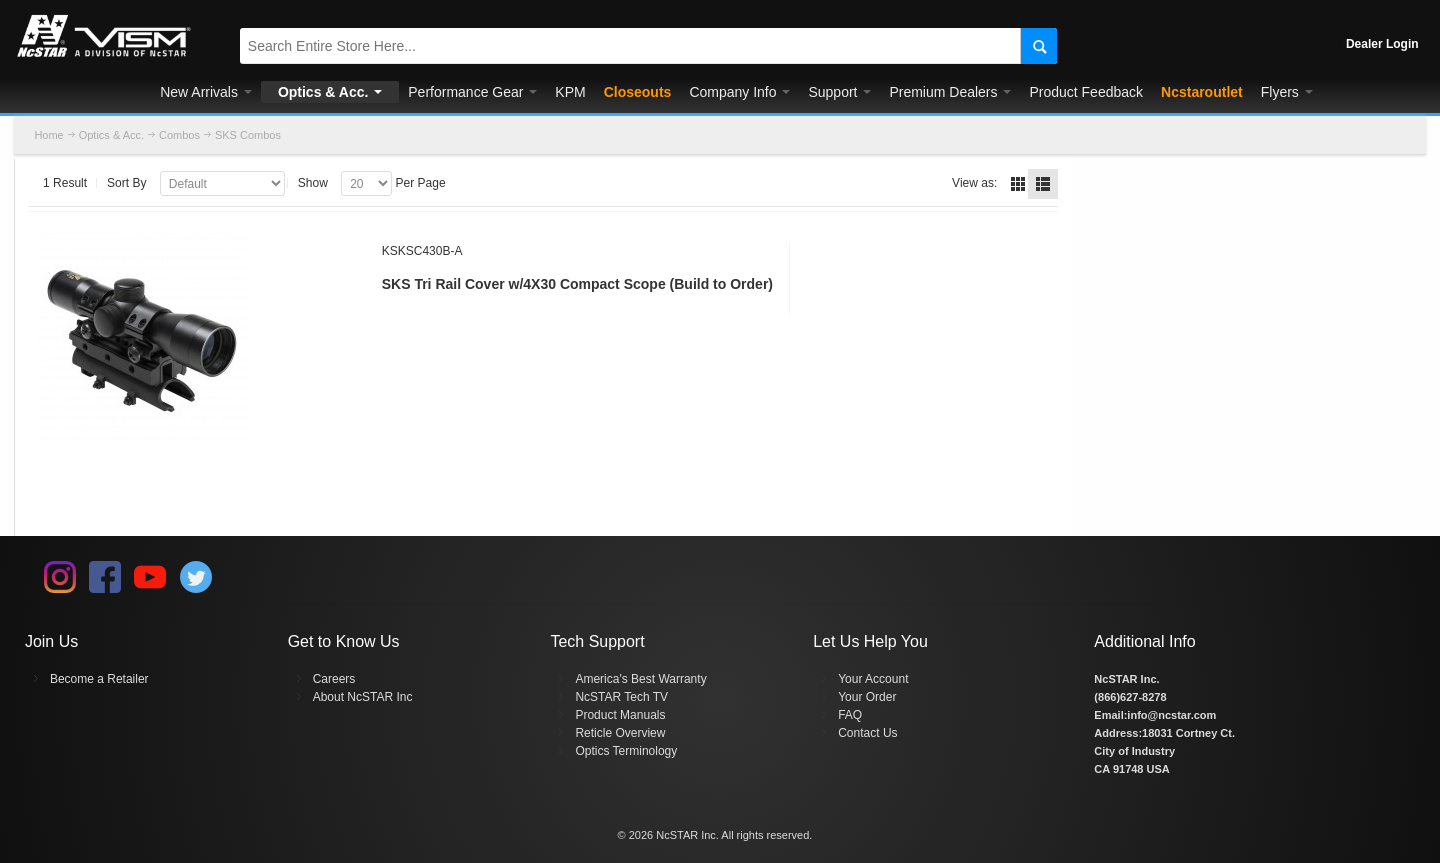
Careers (334, 679)
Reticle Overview (620, 733)
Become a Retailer (99, 679)
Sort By (126, 183)
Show (313, 183)
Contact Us (867, 733)
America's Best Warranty (640, 679)
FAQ (850, 715)
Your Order (867, 697)
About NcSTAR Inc (363, 697)
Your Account (873, 679)
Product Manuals (620, 715)
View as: (974, 183)
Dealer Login (1382, 44)
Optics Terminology (626, 751)
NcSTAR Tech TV (621, 697)
